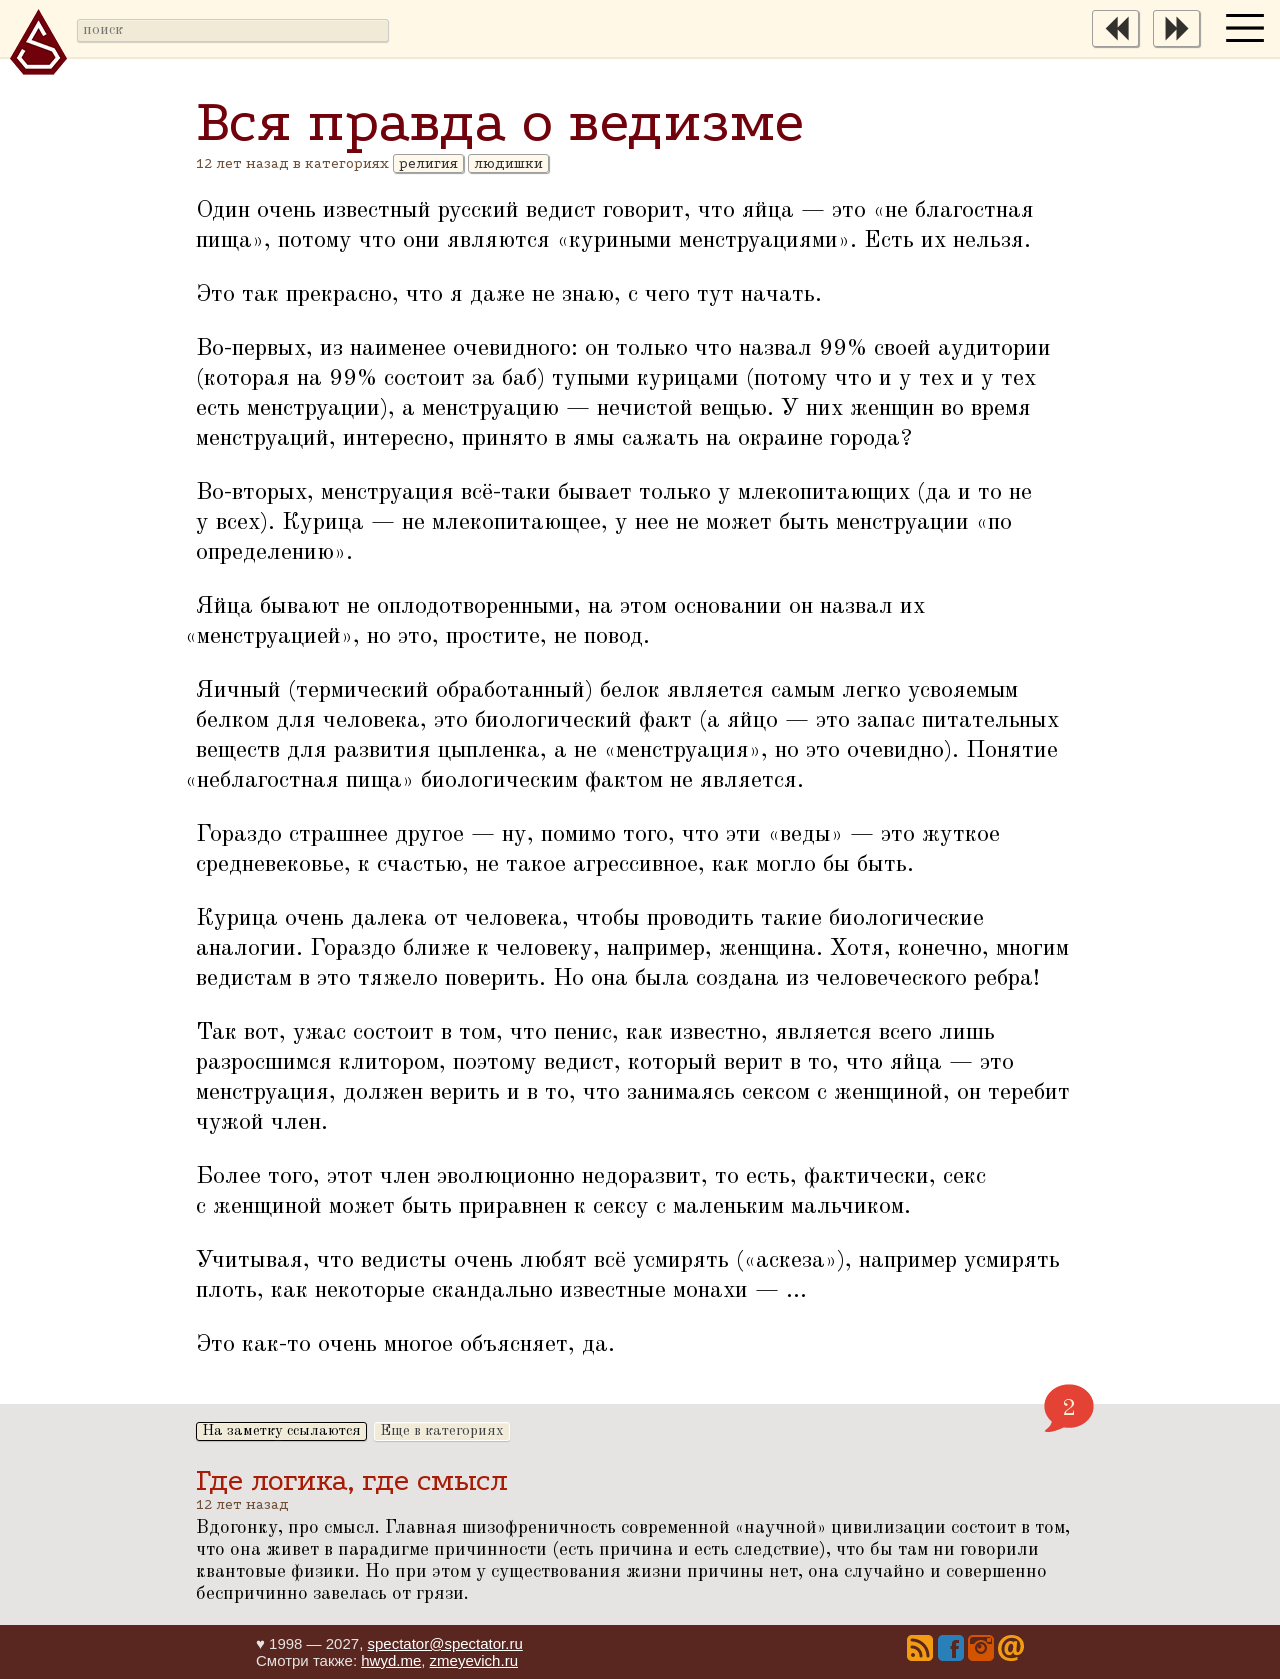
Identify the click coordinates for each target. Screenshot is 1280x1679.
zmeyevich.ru (474, 1660)
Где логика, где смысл (352, 1480)
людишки (508, 163)
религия (428, 163)
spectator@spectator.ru (444, 1643)
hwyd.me (391, 1660)
